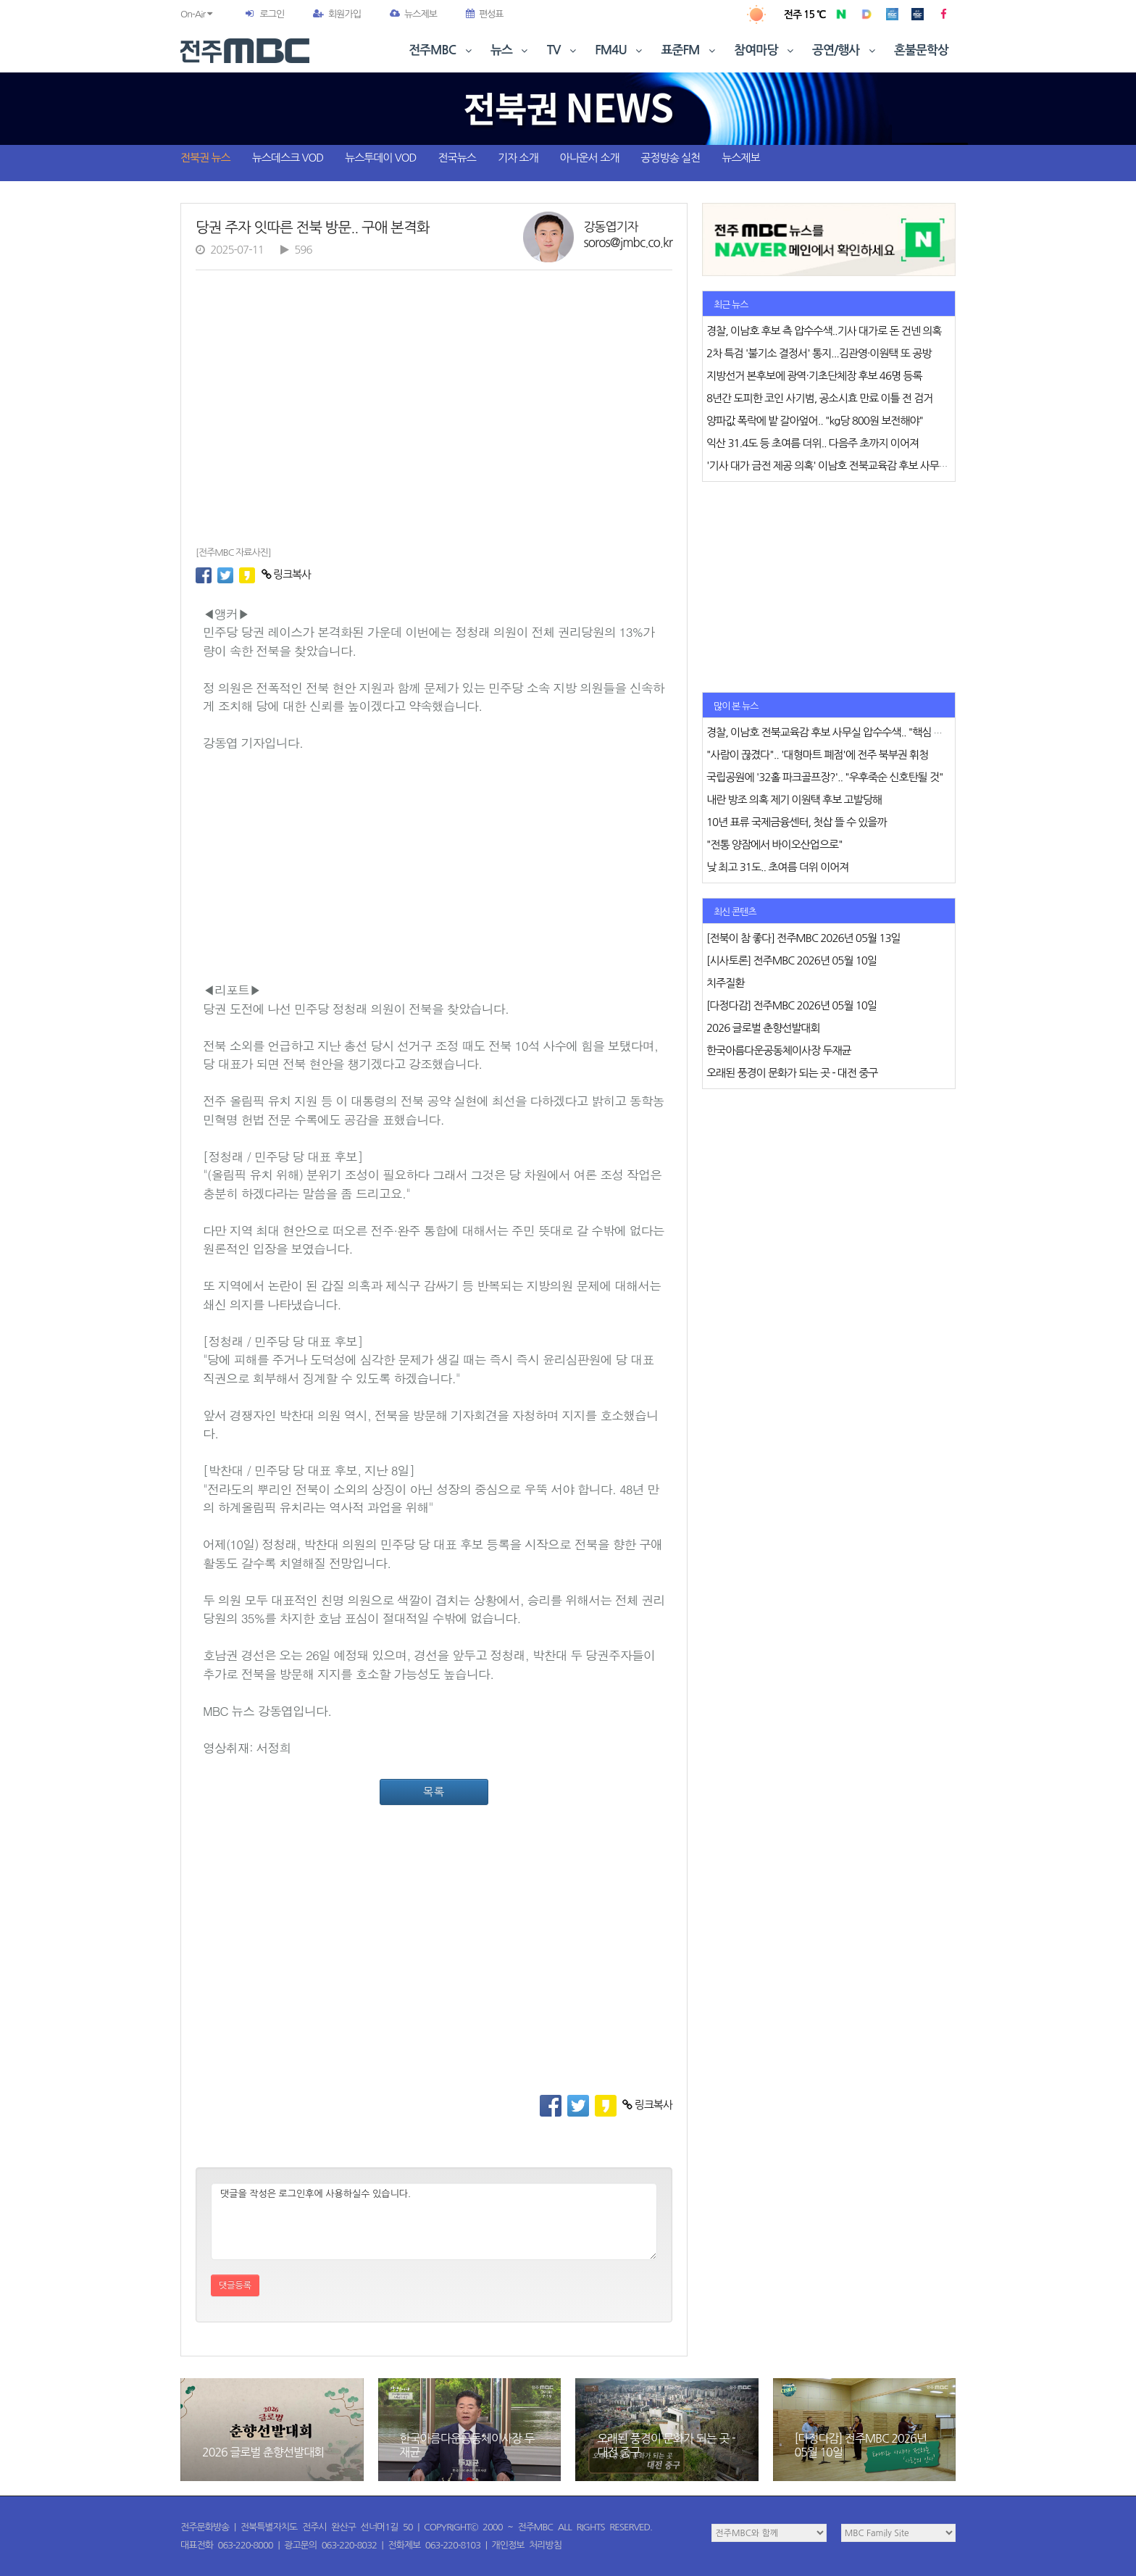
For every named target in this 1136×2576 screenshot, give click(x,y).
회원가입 (337, 14)
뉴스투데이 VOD (380, 157)
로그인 (271, 14)
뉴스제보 (413, 14)
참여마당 (765, 50)
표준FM (690, 50)
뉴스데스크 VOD (287, 157)
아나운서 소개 (589, 157)
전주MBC (442, 50)
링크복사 (287, 574)
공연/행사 (845, 50)
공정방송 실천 (670, 157)
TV (563, 50)
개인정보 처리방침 (526, 2545)
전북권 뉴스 (205, 157)
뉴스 (510, 50)
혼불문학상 (921, 50)
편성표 (485, 14)
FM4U (620, 50)
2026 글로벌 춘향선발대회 (263, 2452)
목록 (434, 1791)
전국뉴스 (457, 157)
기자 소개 (518, 157)
